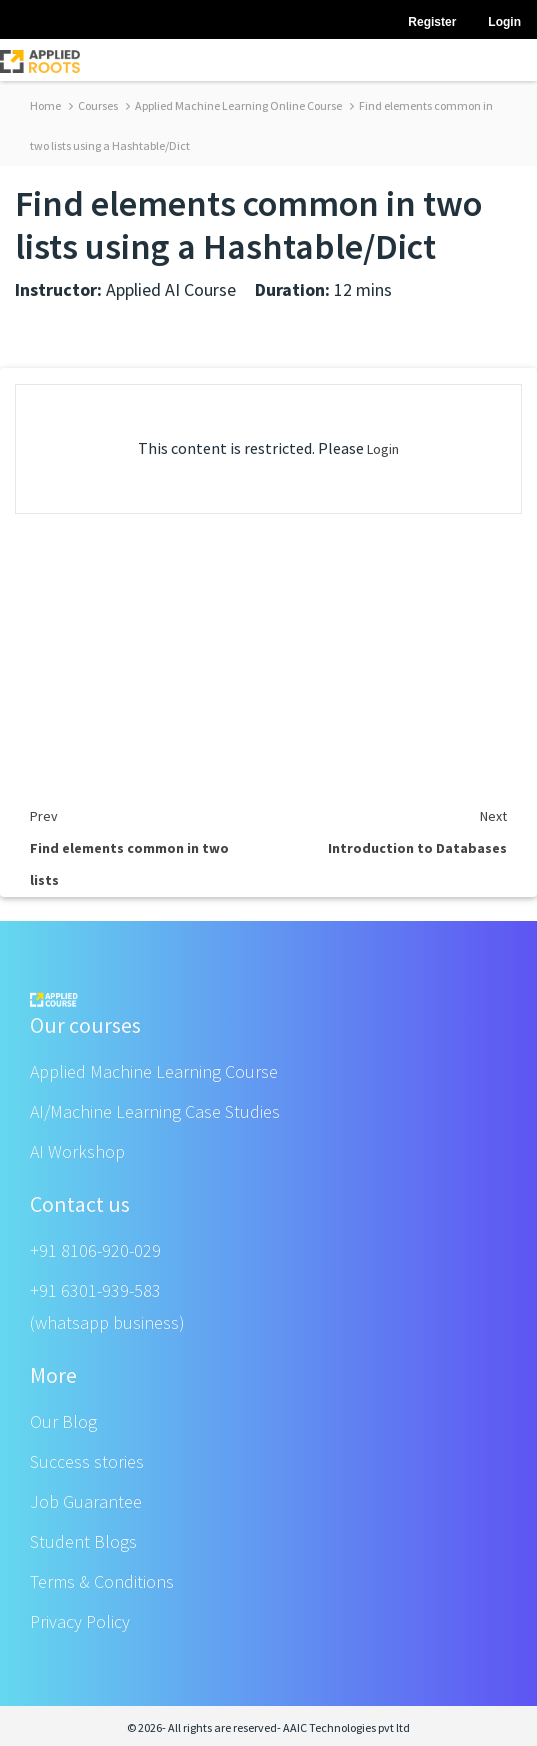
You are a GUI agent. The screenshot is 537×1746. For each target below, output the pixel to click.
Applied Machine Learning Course (154, 1071)
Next (493, 816)
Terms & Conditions (102, 1581)
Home (45, 105)
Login (383, 449)
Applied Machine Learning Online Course (234, 105)
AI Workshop (77, 1151)
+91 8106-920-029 (95, 1250)
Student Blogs (83, 1541)
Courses (93, 105)
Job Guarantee (86, 1501)
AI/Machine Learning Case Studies (155, 1111)
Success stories (87, 1461)
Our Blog (63, 1421)
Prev (44, 816)
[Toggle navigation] (509, 60)
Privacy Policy (80, 1621)
